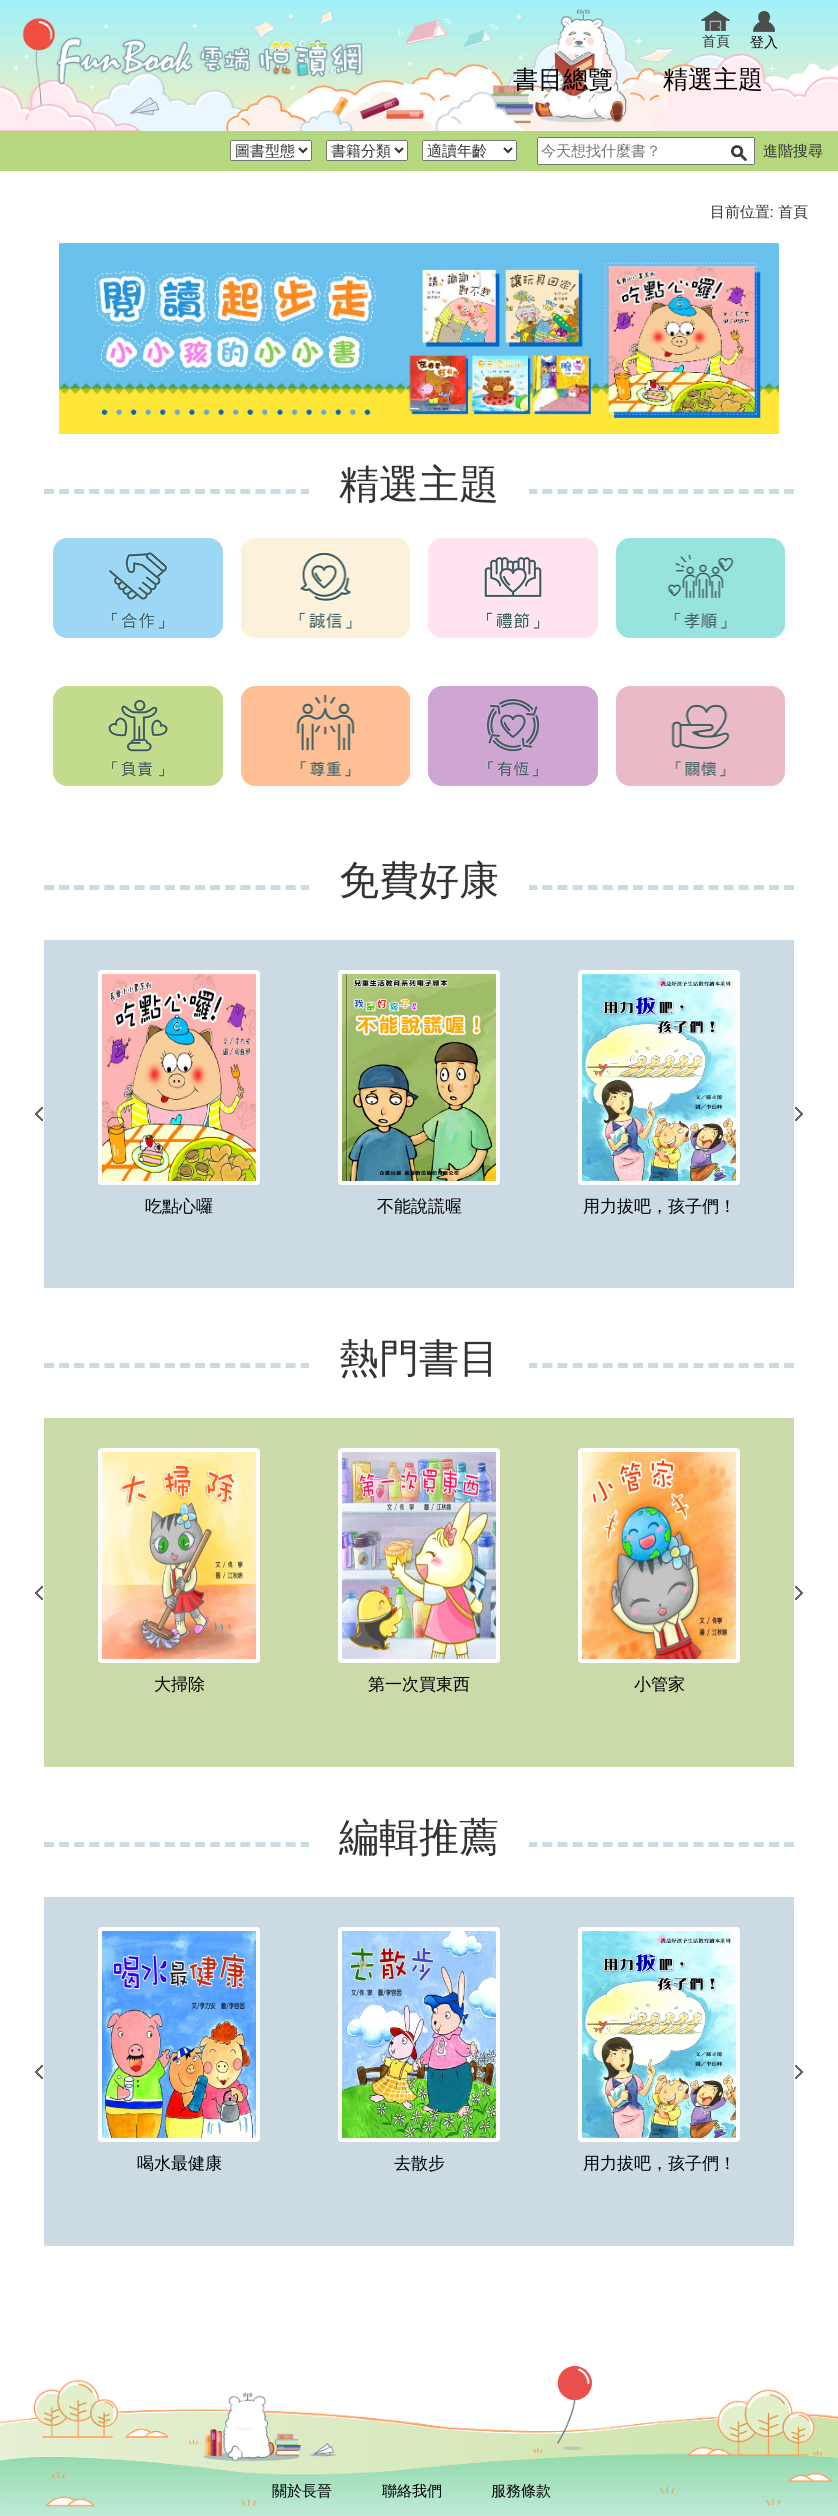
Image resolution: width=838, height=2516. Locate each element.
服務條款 (521, 2490)
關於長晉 (302, 2490)
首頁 (715, 30)
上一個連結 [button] (39, 1114)
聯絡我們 (412, 2490)
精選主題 (713, 78)
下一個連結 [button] (799, 1114)
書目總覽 (563, 78)
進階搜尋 (793, 150)
